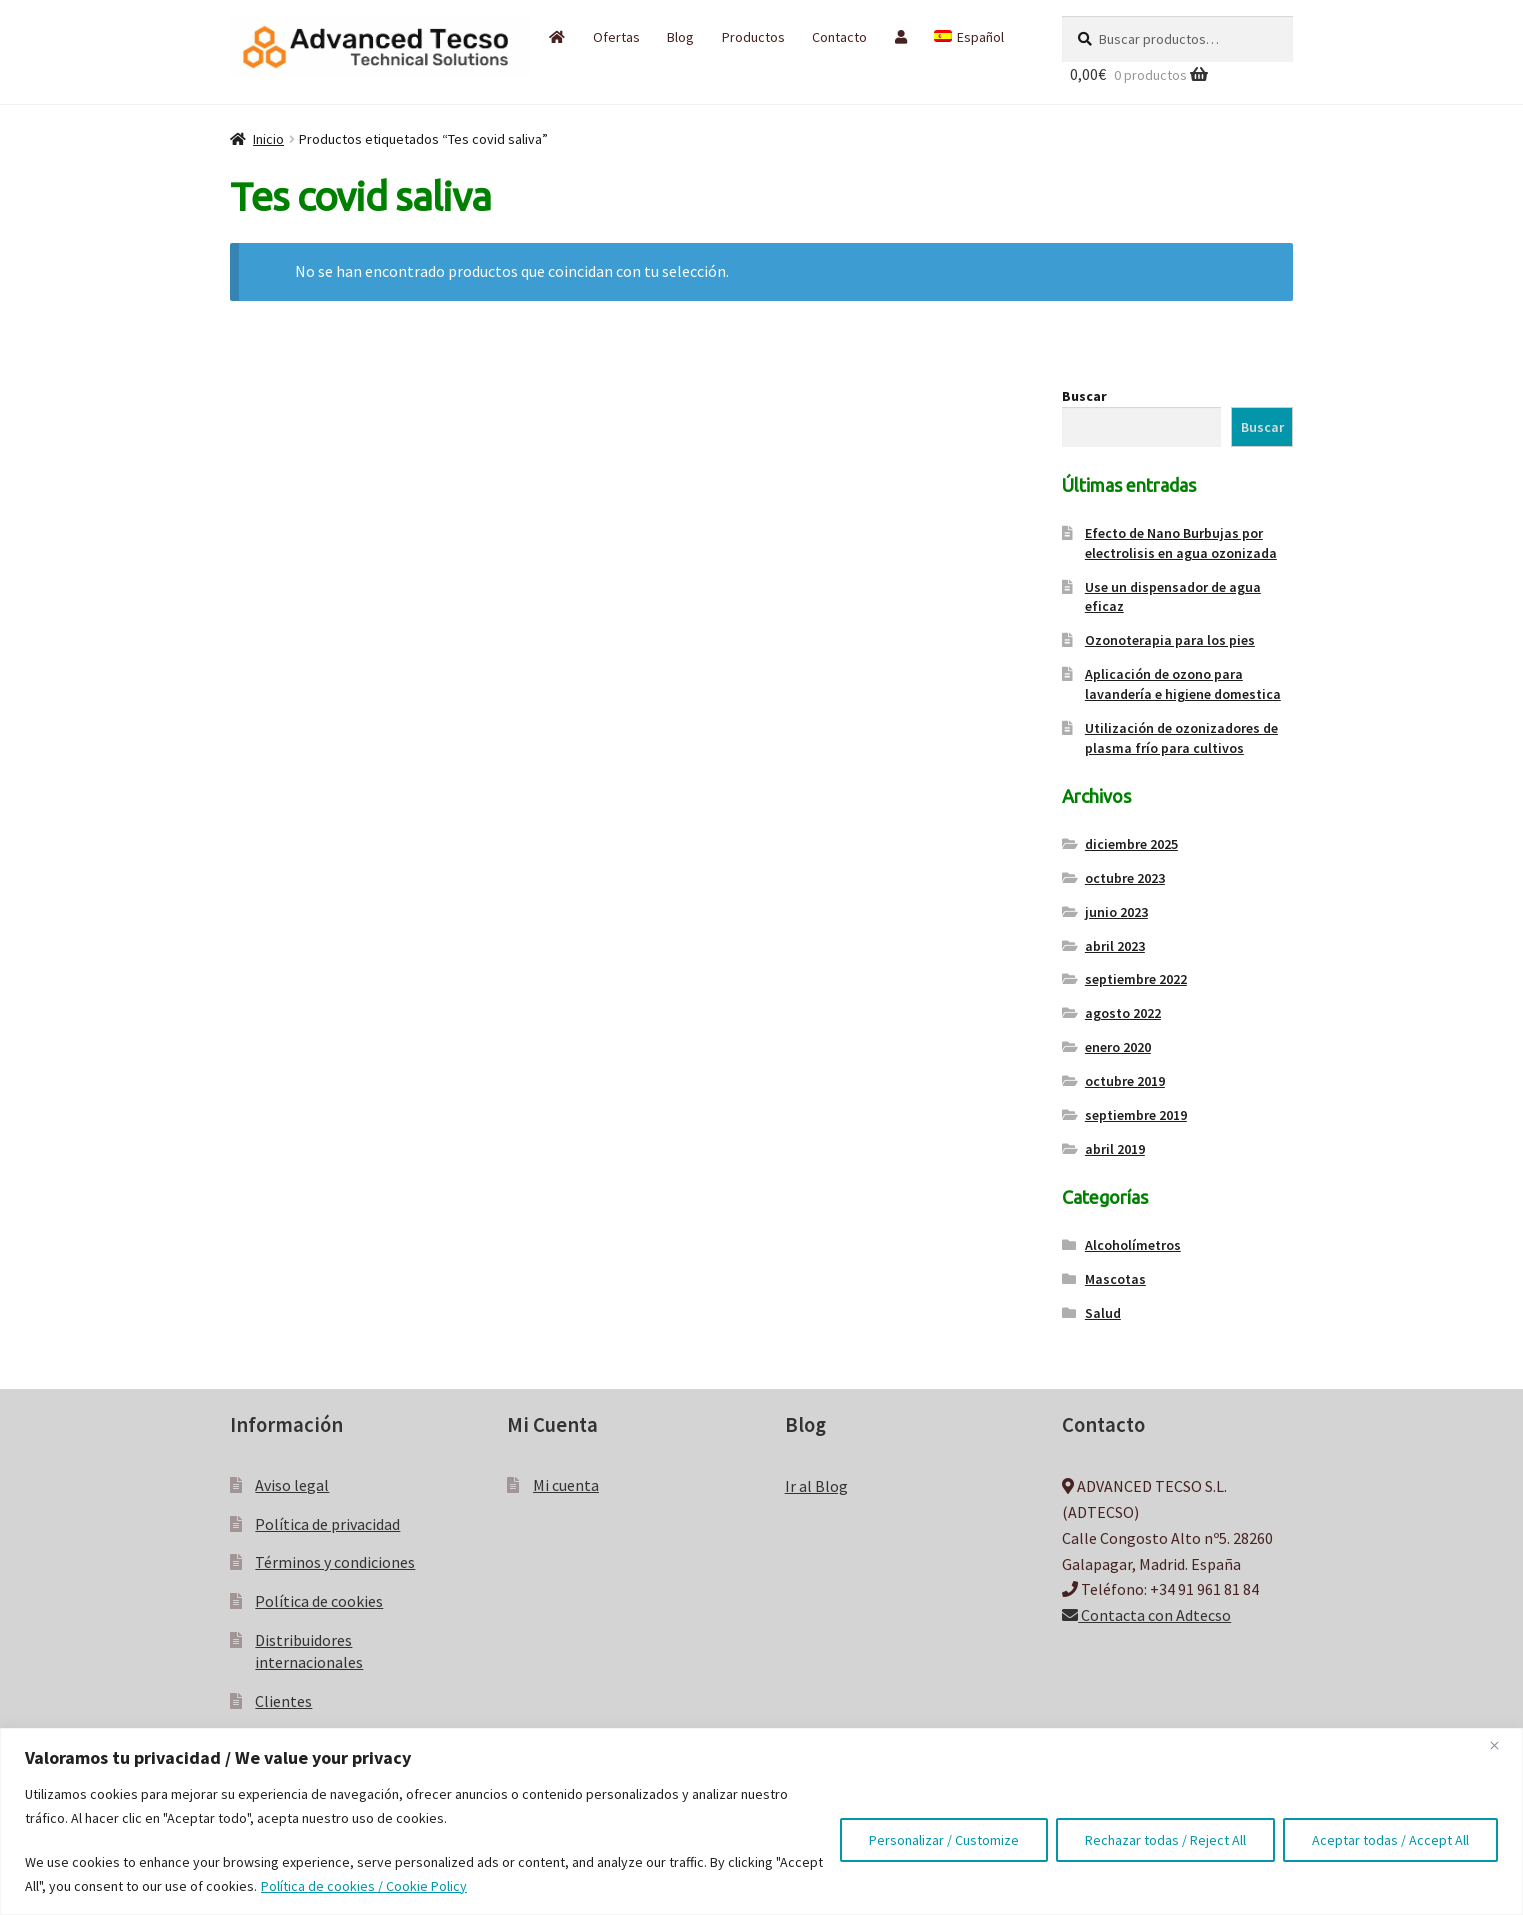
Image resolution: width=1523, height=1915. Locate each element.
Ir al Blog (816, 1486)
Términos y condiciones (335, 1562)
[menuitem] (969, 37)
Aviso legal (292, 1485)
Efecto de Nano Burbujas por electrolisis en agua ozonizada (1181, 543)
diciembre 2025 (1131, 844)
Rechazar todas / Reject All (1165, 1840)
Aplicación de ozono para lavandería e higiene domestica (1183, 684)
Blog (680, 37)
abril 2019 (1115, 1149)
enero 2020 (1118, 1047)
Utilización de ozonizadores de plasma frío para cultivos (1181, 738)
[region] (761, 1821)
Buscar (1084, 396)
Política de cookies (319, 1601)
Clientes (283, 1701)
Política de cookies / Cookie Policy (364, 1886)
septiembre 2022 (1136, 979)
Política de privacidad (327, 1524)
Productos (753, 37)
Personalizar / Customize (944, 1840)
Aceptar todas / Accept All (1390, 1840)
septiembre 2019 (1136, 1115)
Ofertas (616, 37)
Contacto (839, 37)
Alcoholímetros (1133, 1245)
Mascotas (1115, 1279)
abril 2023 (1115, 946)
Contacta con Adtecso (1146, 1615)
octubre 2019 (1125, 1081)
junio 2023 (1116, 912)
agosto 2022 (1123, 1013)
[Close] (1502, 1745)
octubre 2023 (1125, 878)
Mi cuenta (566, 1485)
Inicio (268, 139)
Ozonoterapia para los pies (1170, 640)
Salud (1103, 1313)
